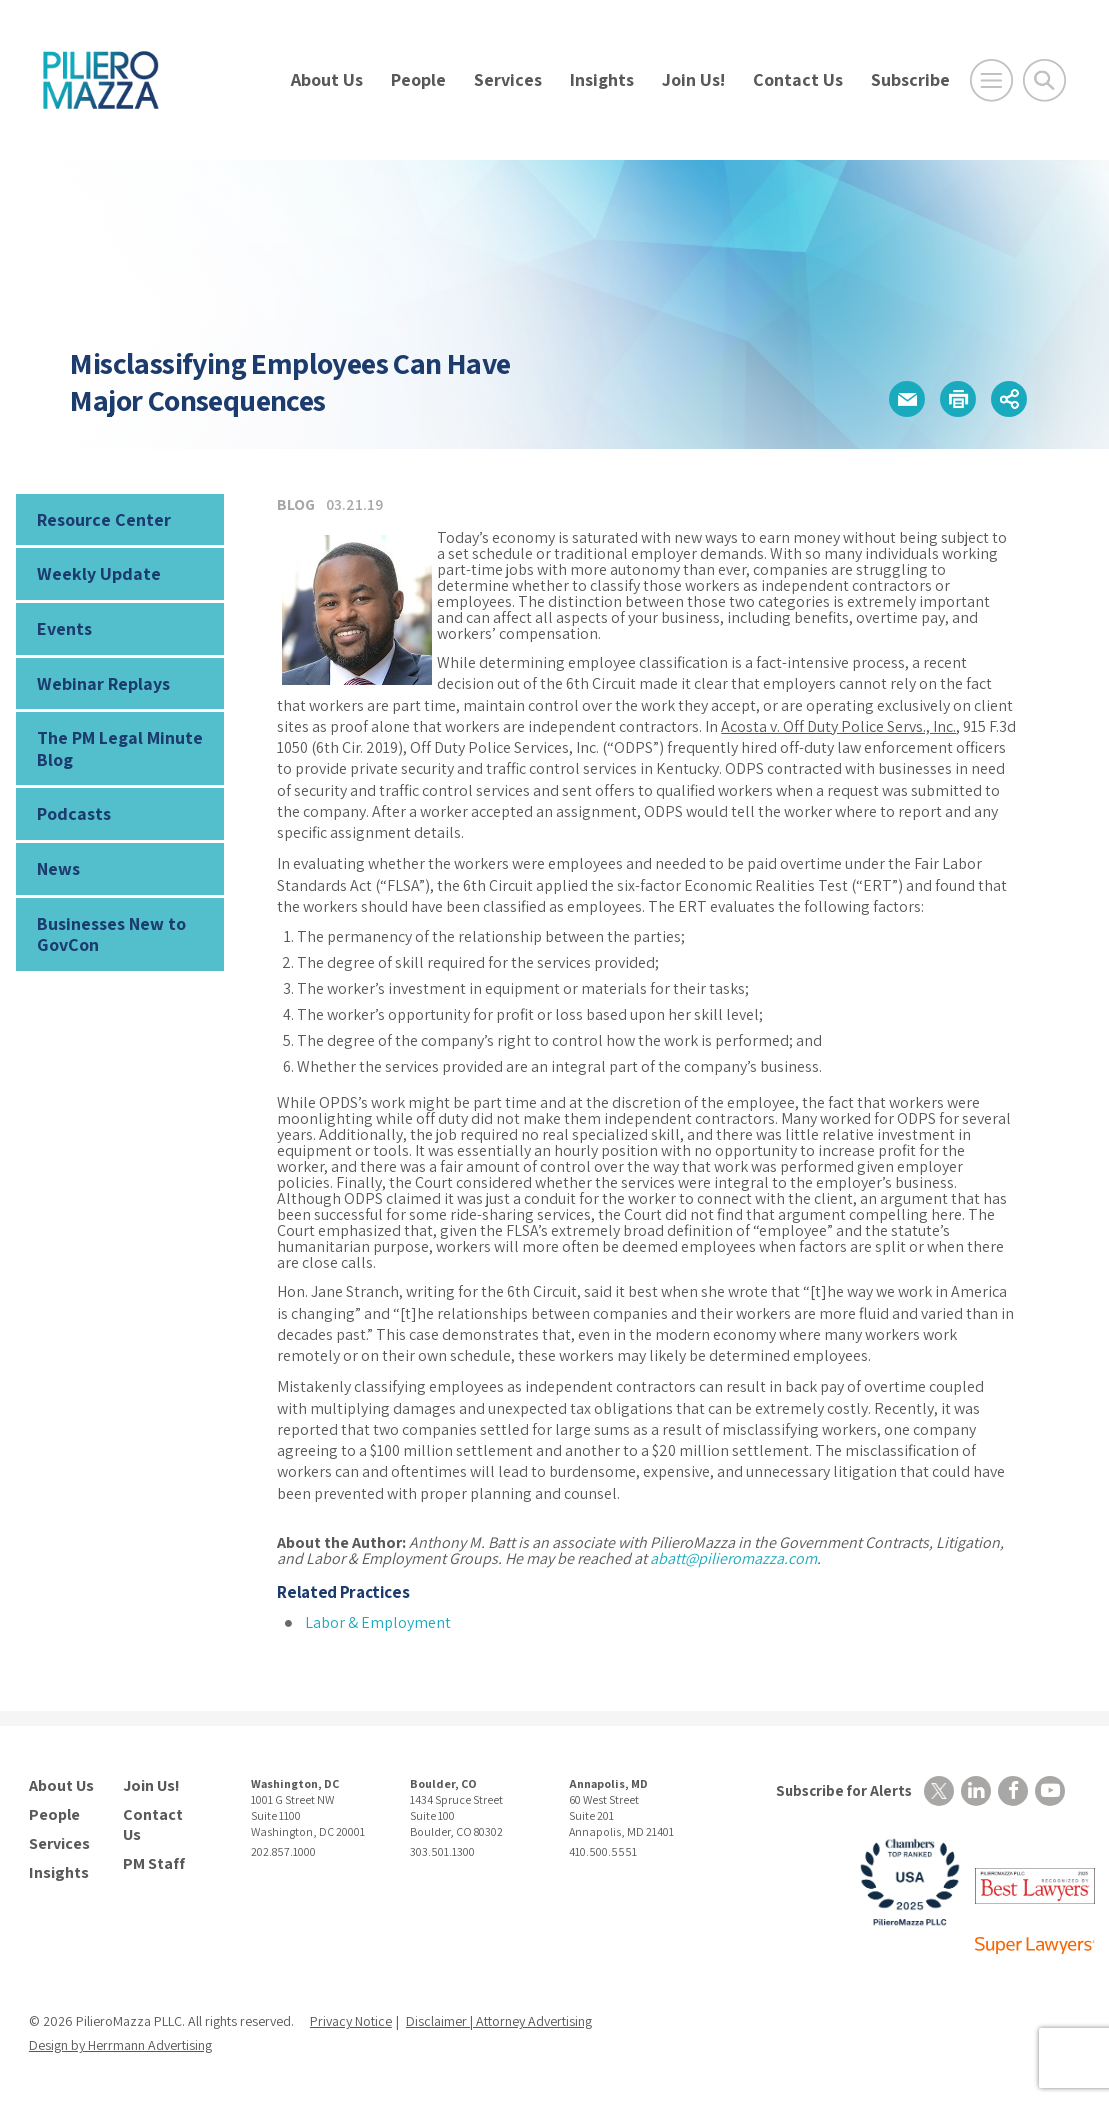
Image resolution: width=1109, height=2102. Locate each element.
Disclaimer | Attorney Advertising (499, 2021)
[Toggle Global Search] (1044, 80)
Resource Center (104, 519)
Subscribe (910, 79)
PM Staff (154, 1864)
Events (64, 628)
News (58, 868)
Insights (602, 79)
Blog (296, 504)
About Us (327, 79)
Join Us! (693, 79)
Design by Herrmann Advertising (120, 2045)
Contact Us (798, 79)
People (418, 79)
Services (508, 79)
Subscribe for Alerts (844, 1790)
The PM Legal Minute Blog (120, 748)
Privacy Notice (351, 2021)
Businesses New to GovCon (111, 934)
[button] (907, 399)
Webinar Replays (103, 683)
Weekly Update (99, 573)
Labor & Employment (378, 1622)
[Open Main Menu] (991, 80)
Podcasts (74, 813)
